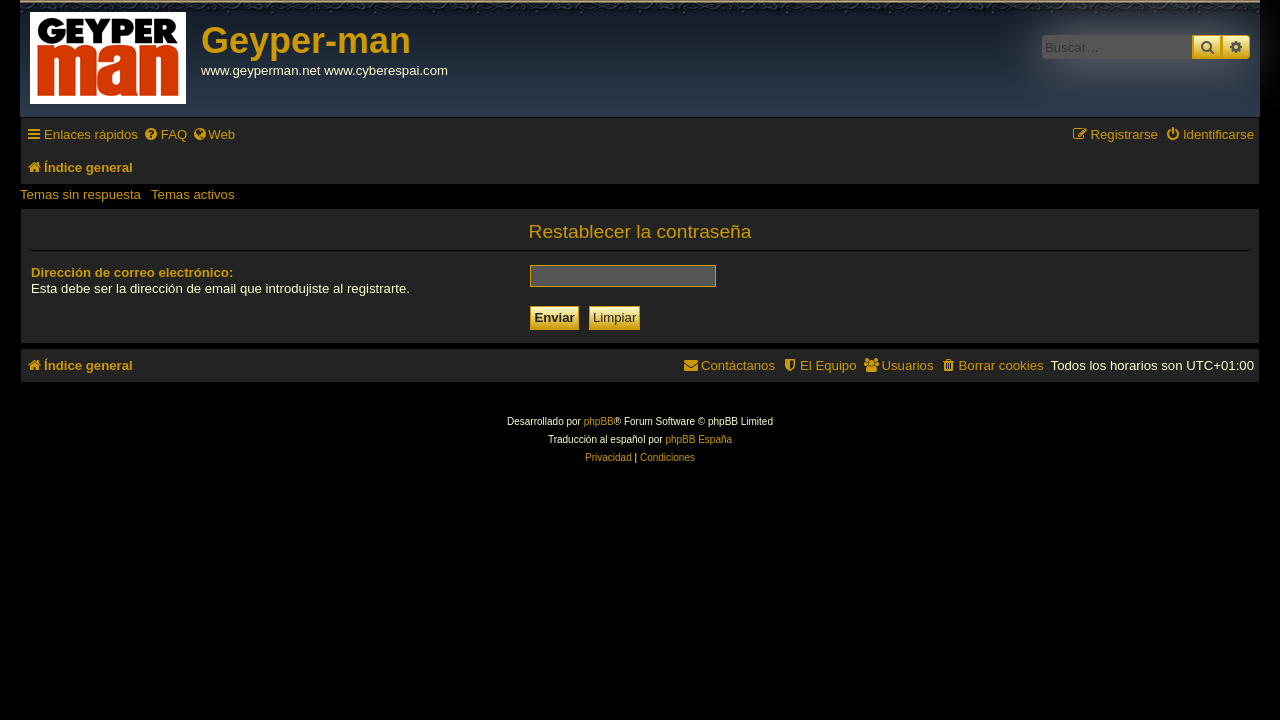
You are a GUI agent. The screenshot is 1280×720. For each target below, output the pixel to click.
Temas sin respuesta (80, 194)
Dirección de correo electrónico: (132, 272)
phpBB (599, 421)
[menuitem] (165, 134)
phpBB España (698, 439)
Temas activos (193, 194)
